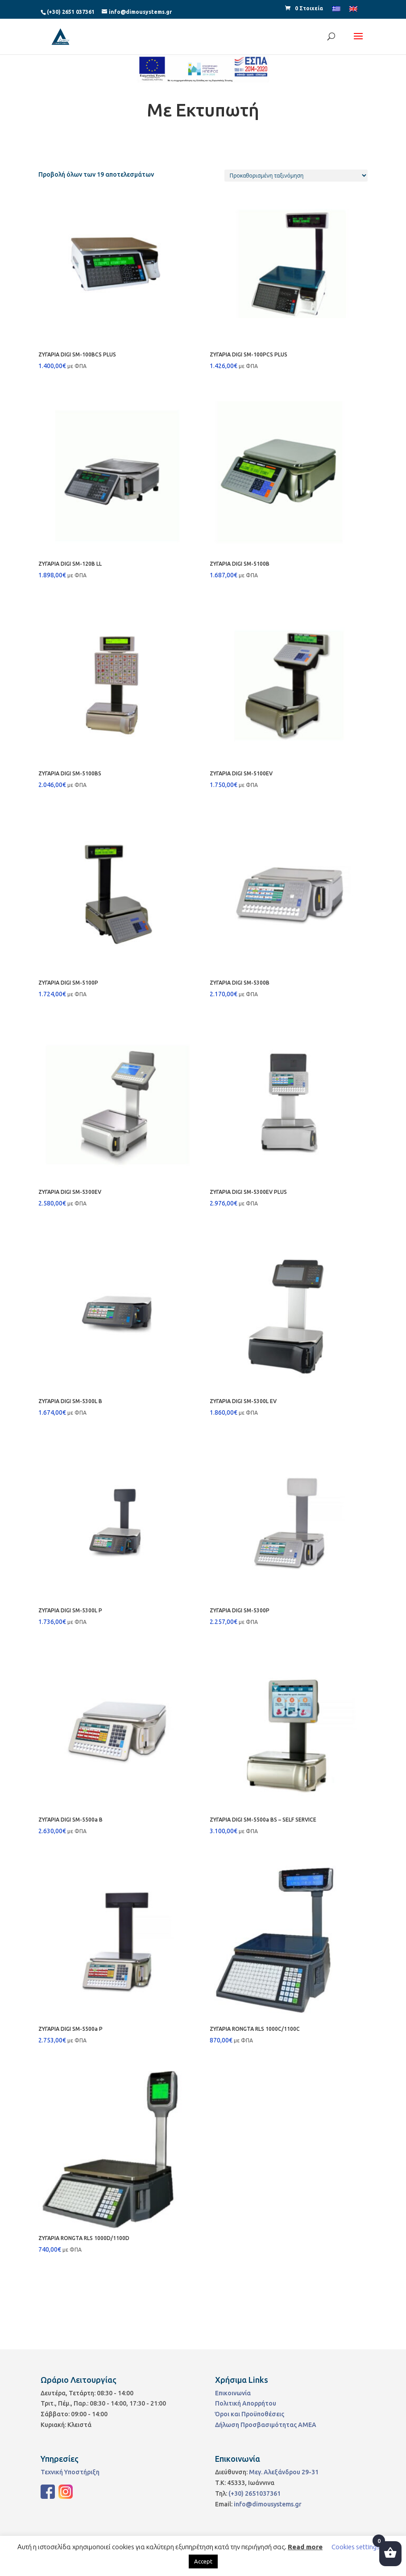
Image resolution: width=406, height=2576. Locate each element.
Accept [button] (203, 2561)
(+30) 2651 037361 (71, 12)
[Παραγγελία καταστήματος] (296, 176)
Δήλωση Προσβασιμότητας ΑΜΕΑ (265, 2424)
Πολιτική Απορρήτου (245, 2403)
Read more (305, 2547)
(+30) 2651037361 (254, 2493)
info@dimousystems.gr (268, 2504)
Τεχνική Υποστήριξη (70, 2472)
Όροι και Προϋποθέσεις (249, 2414)
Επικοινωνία (233, 2393)
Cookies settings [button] (355, 2547)
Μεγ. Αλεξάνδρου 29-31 (284, 2472)
